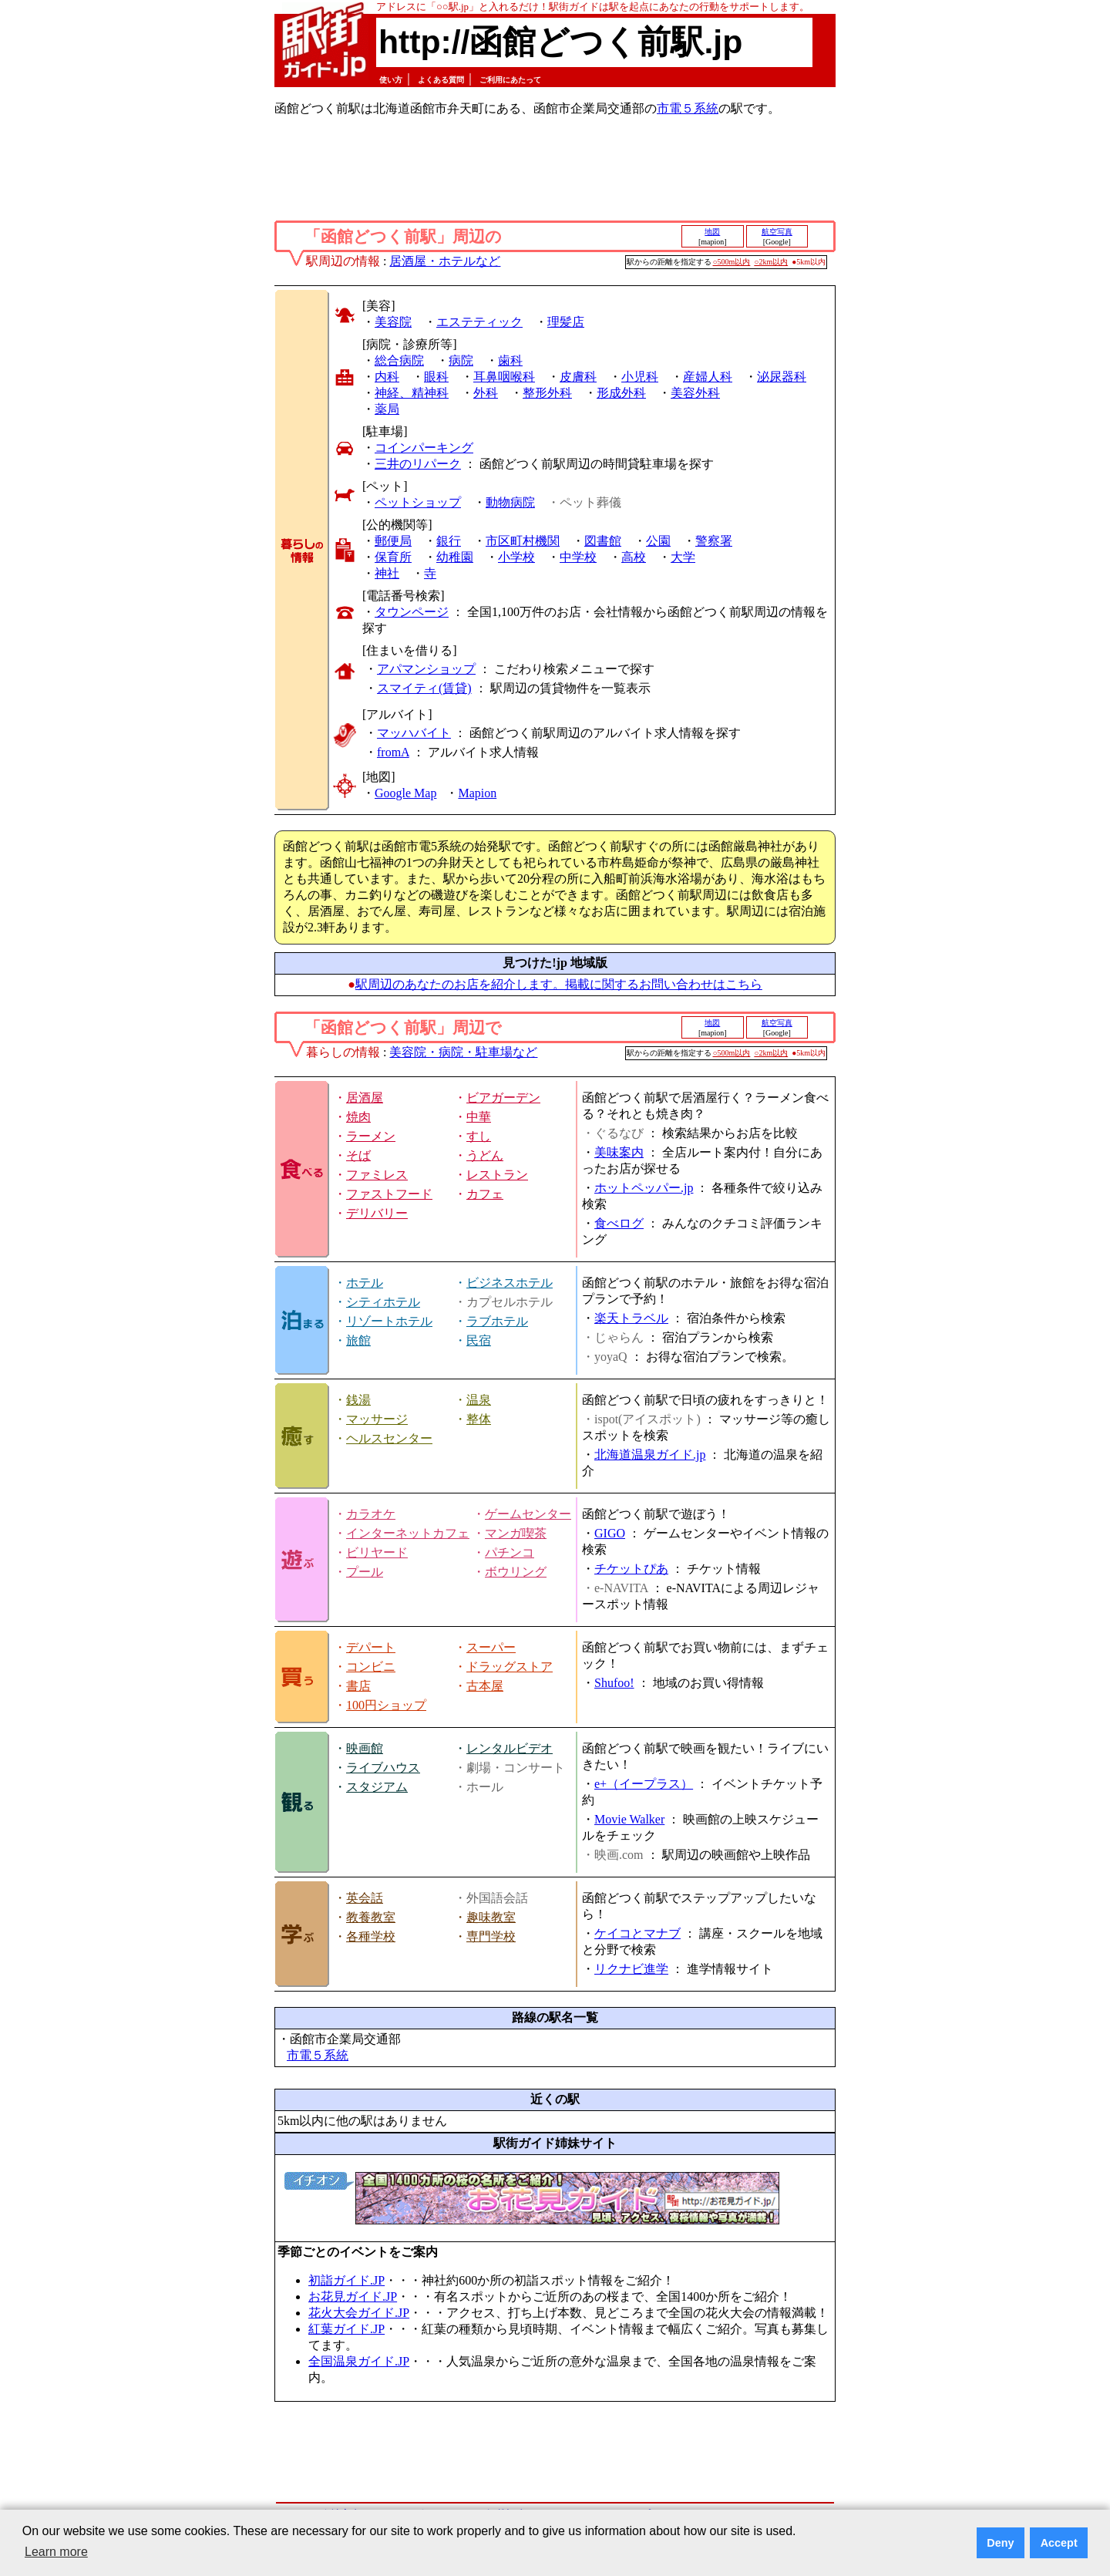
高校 (633, 557)
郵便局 (393, 540)
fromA (393, 752)
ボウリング (516, 1571)
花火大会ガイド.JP (358, 2312)
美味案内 (619, 1152)
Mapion (477, 793)
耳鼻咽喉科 (504, 376)
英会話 (364, 1897)
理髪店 (565, 321)
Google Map (405, 793)
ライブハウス (383, 1767)
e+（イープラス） (643, 1783)
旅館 (358, 1340)
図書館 (602, 540)
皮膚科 (578, 376)
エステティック (479, 321)
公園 (658, 540)
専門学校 (491, 1936)
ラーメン (370, 1136)
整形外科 (547, 392)
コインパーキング (424, 447)
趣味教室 (491, 1917)
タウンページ (412, 611)
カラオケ (370, 1513)
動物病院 (510, 502)
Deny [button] (1000, 2543)
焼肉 (358, 1116)
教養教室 (370, 1917)
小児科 (639, 376)
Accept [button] (1059, 2543)
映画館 (364, 1748)
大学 (683, 557)
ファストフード (389, 1193)
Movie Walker (629, 1819)
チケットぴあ (631, 1568)
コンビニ (370, 1666)
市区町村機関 (523, 540)
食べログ (619, 1223)
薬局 (387, 409)
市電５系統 (687, 108)
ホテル (364, 1282)
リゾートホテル (389, 1321)
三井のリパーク (418, 463)
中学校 (578, 557)
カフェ (484, 1193)
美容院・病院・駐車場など (463, 1052)
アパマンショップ (426, 668)
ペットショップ (418, 502)
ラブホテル (497, 1321)
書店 (358, 1685)
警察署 (713, 540)
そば (358, 1155)
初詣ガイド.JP (346, 2280)
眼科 (436, 376)
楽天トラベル (631, 1318)
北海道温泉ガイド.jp (649, 1454)
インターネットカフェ (407, 1533)
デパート (370, 1647)
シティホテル (383, 1301)
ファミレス (377, 1174)
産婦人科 (707, 376)
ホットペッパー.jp (643, 1187)
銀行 (448, 540)
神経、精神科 (412, 392)
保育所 (393, 557)
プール (364, 1571)
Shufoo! (614, 1682)
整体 (478, 1419)
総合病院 (399, 360)
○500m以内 (732, 262)
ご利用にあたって (510, 80)
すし (478, 1136)
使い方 (390, 80)
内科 (387, 376)
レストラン (497, 1174)
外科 (485, 392)
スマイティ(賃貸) (424, 688)
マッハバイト (414, 732)
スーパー (491, 1647)
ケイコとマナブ (637, 1933)
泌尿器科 (781, 376)
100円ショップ (386, 1705)
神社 (387, 573)
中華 (478, 1116)
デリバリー (377, 1213)
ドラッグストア (509, 1666)
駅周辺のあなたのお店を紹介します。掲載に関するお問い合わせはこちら (558, 984)
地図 (712, 231)
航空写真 (777, 231)
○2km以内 (771, 262)
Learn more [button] (56, 2551)
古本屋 (484, 1685)
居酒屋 (364, 1097)
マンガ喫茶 (516, 1533)
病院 (461, 360)
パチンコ (509, 1552)
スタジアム (377, 1786)
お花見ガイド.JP (352, 2296)
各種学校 (370, 1936)
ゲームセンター (528, 1513)
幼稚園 (454, 557)
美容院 (393, 321)
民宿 (478, 1340)
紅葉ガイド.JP (346, 2328)
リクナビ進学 (631, 1968)
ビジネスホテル (509, 1282)
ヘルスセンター (389, 1438)
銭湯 (358, 1399)
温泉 (478, 1399)
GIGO (609, 1533)
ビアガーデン (503, 1097)
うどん (484, 1155)
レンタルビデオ (509, 1748)
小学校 (516, 557)
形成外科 (621, 392)
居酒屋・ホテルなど (444, 261)
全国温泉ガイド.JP (358, 2361)
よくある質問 (441, 80)
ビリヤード (377, 1552)
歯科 (510, 360)
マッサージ (377, 1419)
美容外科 (695, 392)
